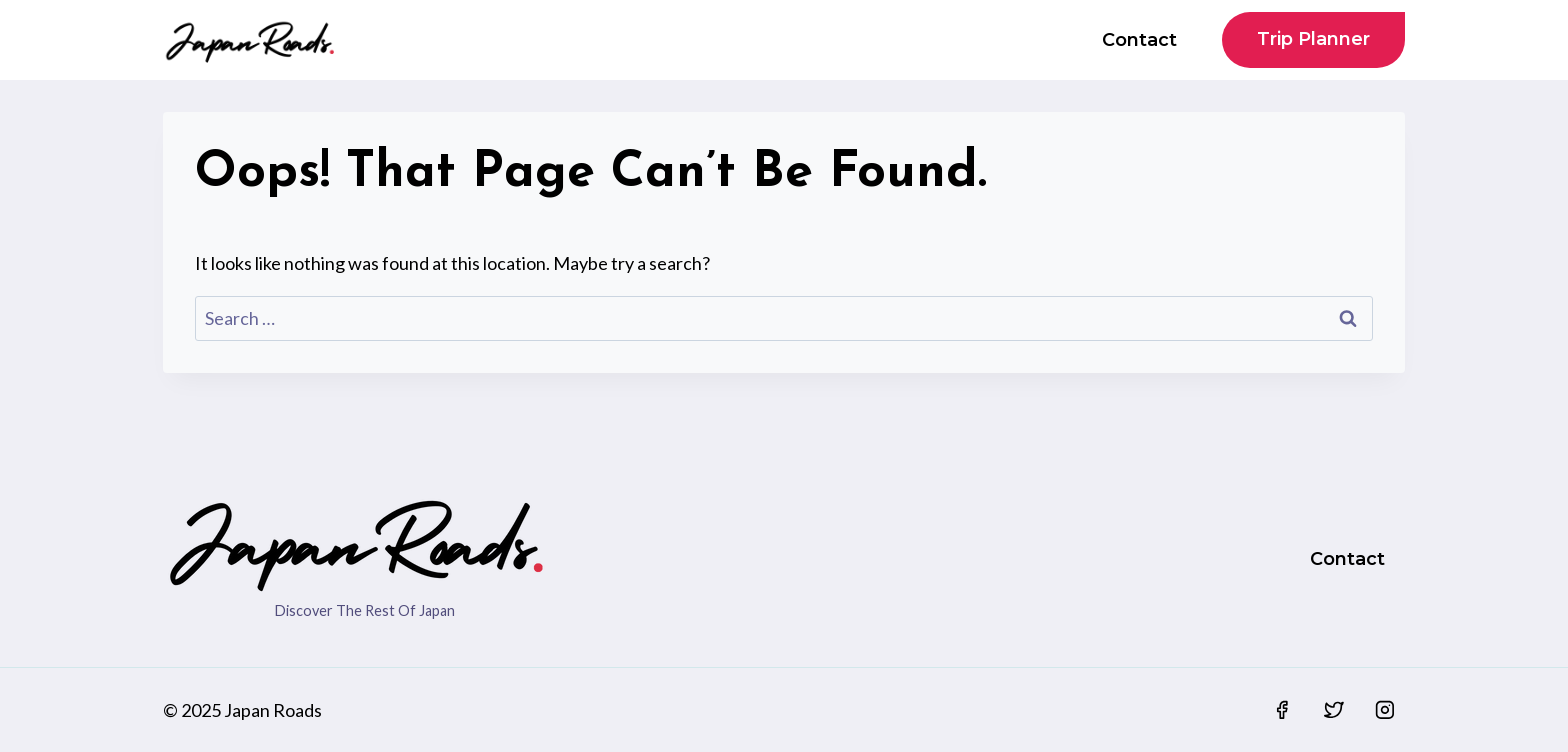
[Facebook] (1282, 710)
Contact (1139, 40)
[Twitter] (1334, 710)
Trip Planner (1313, 39)
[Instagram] (1385, 710)
